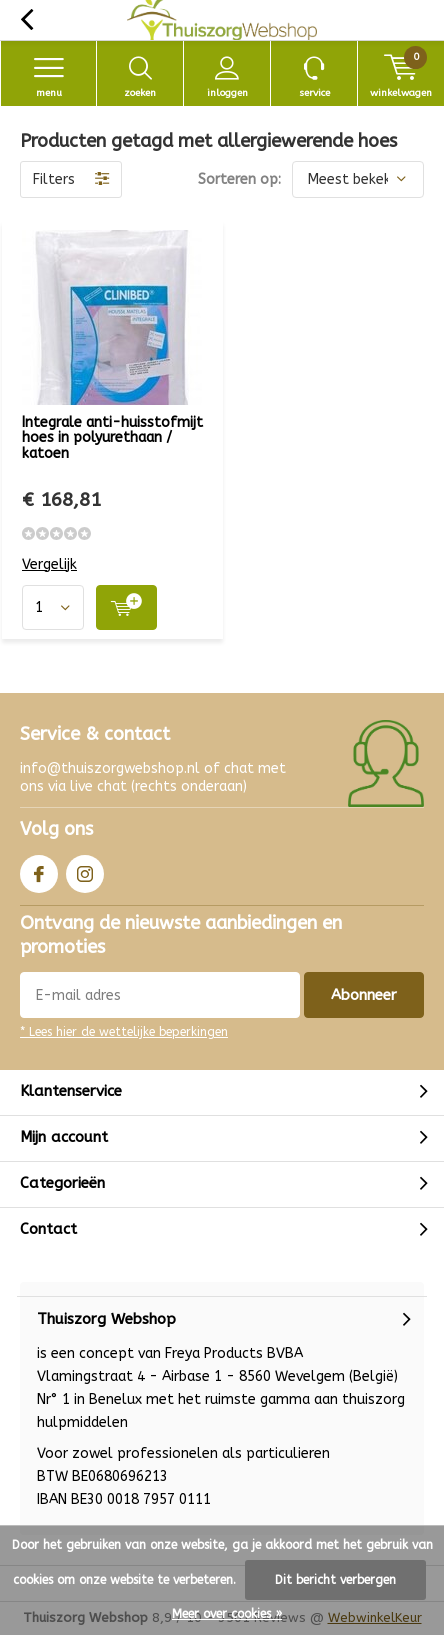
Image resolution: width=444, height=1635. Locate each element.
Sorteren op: (239, 179)
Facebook (39, 869)
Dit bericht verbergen (335, 1580)
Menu (48, 77)
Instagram (85, 869)
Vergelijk (49, 564)
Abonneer (364, 995)
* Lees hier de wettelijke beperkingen (124, 1032)
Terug (26, 20)
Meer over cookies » (227, 1614)
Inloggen (227, 77)
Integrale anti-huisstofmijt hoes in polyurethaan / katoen (112, 438)
